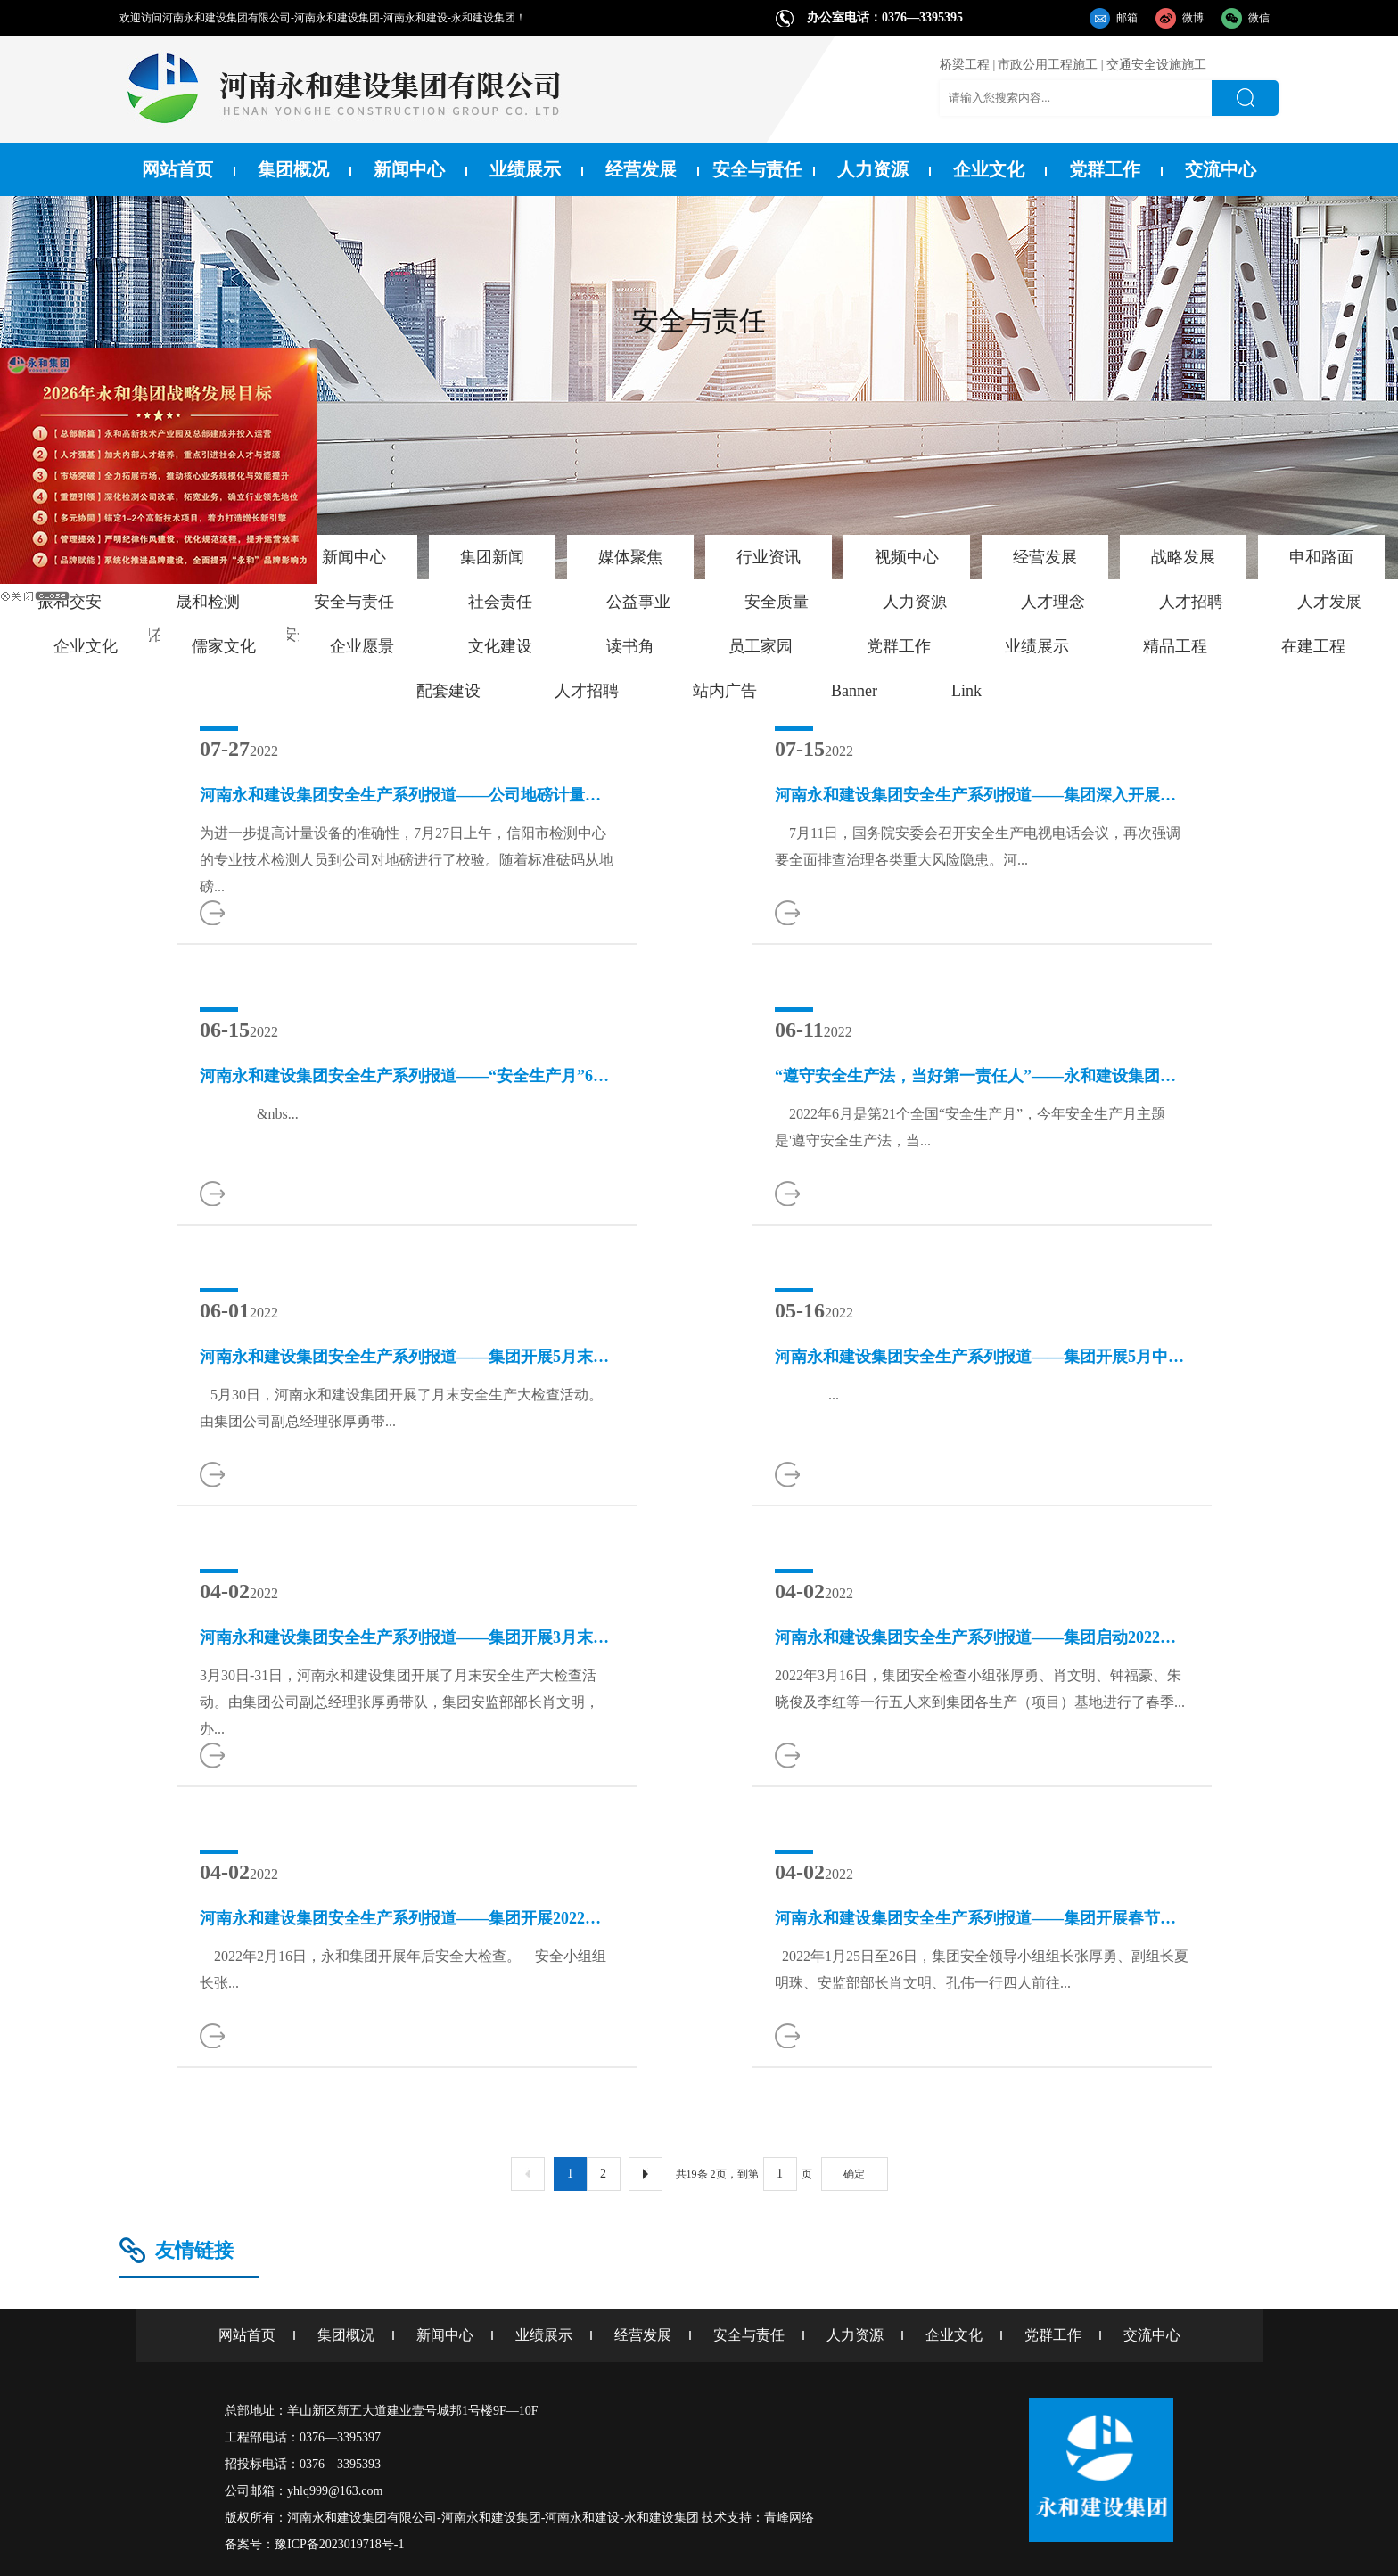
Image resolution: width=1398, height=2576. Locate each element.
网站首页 (177, 169)
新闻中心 (409, 169)
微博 (1193, 18)
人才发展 (1329, 602)
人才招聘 (1191, 602)
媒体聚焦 (630, 557)
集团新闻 (492, 557)
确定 (854, 2174)
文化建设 (500, 646)
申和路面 (1321, 557)
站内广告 (725, 691)
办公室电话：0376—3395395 (885, 17)
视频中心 (907, 557)
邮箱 (1127, 18)
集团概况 (293, 169)
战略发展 (1183, 557)
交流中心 (1220, 169)
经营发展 (641, 169)
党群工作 (1104, 169)
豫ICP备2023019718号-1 (339, 2544)
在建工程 (1313, 646)
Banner (854, 691)
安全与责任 (757, 169)
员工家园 (760, 646)
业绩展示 (525, 169)
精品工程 (1175, 646)
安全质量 (776, 602)
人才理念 (1053, 602)
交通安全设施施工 (1156, 64)
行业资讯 (768, 557)
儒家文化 (224, 646)
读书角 (630, 646)
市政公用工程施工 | (1050, 64)
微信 (1259, 18)
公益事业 (638, 602)
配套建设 (448, 691)
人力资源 (873, 169)
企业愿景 (362, 646)
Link (966, 691)
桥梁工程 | (967, 64)
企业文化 (988, 169)
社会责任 (500, 602)
